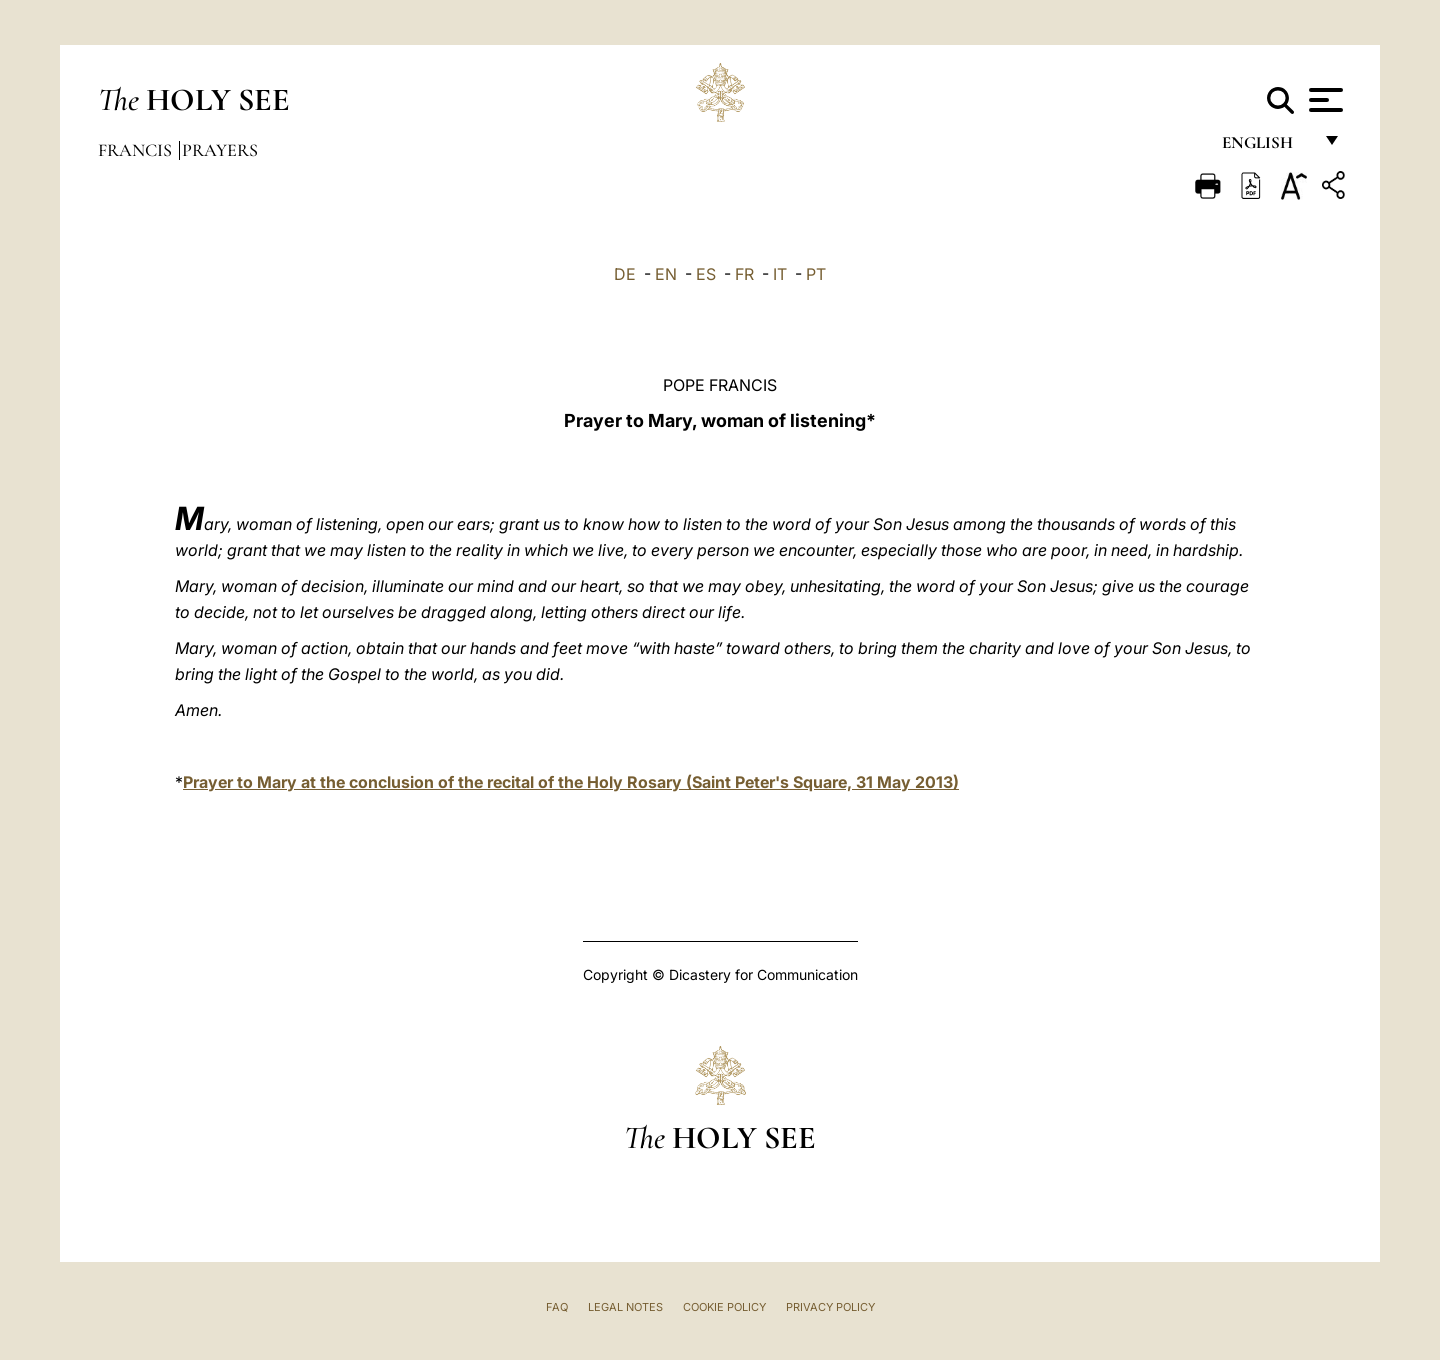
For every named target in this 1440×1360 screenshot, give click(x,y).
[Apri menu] (1323, 100)
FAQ (557, 1307)
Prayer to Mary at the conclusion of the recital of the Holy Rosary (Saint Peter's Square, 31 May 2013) (571, 782)
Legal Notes (625, 1307)
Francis (137, 150)
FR (744, 274)
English (1266, 147)
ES (706, 274)
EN (666, 274)
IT (780, 274)
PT (816, 274)
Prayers (220, 150)
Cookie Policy (724, 1307)
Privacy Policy (830, 1307)
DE (625, 274)
